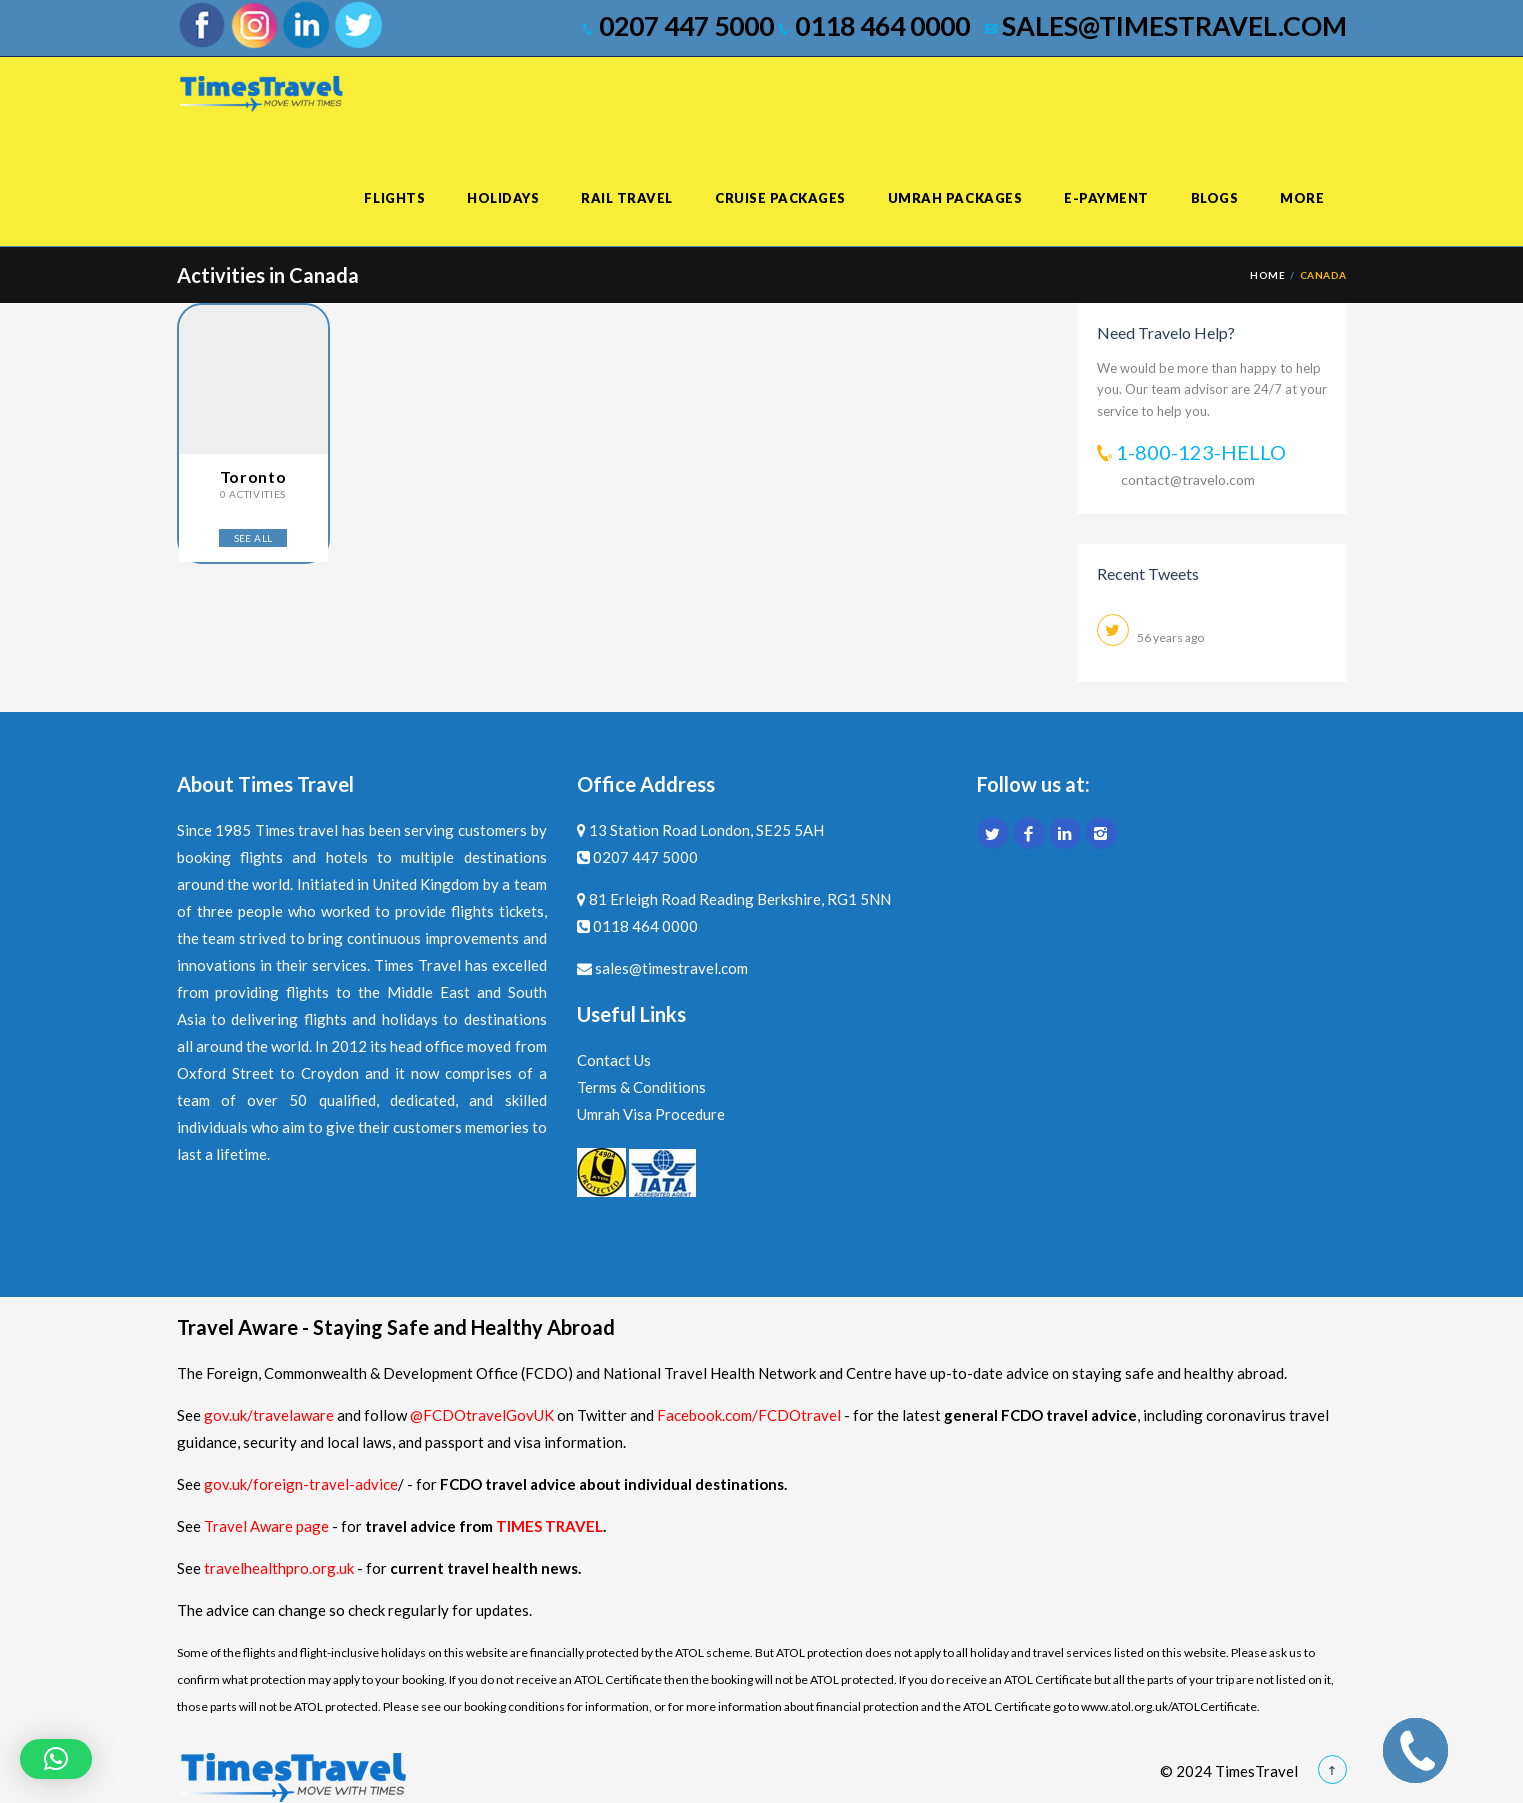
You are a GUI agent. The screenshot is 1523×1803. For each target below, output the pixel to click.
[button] (56, 1759)
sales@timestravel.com (1166, 26)
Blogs (1215, 198)
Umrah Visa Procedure (651, 1114)
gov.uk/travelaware (269, 1415)
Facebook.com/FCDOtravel (749, 1415)
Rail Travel (627, 198)
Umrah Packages (955, 198)
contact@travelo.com (1188, 479)
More (1302, 198)
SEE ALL (253, 538)
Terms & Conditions (641, 1087)
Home (1267, 275)
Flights (394, 198)
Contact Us (614, 1060)
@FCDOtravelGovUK (482, 1415)
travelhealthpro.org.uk (280, 1568)
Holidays (503, 198)
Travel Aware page (266, 1526)
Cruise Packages (780, 198)
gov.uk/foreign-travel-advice (301, 1484)
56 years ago (1170, 637)
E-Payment (1106, 198)
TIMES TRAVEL (549, 1526)
